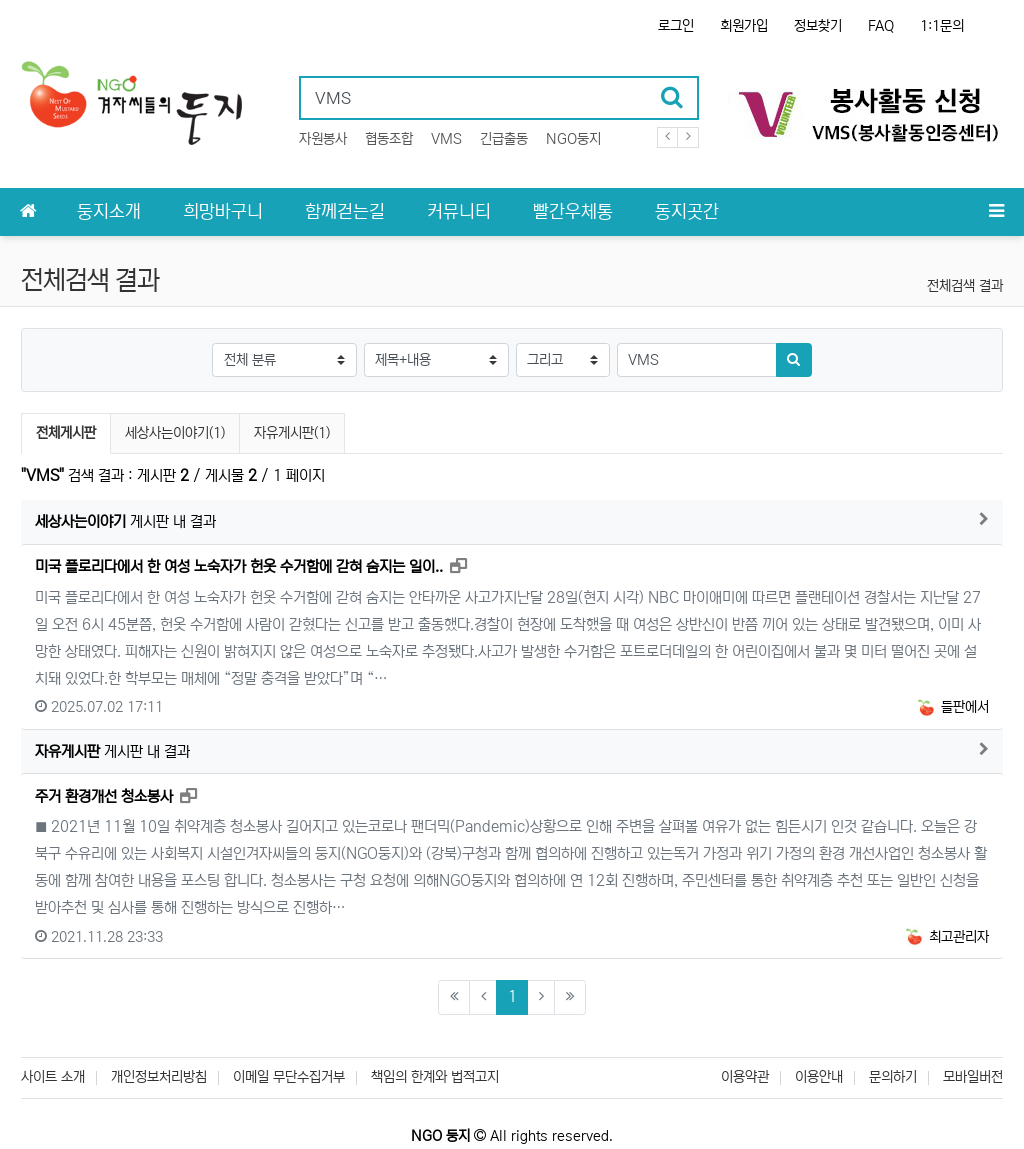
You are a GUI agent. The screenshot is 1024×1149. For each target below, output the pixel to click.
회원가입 (744, 26)
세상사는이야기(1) (175, 433)
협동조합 (389, 139)
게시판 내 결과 (125, 521)
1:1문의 (942, 26)
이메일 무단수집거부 (289, 1077)
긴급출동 (504, 139)
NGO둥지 (573, 139)
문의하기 (893, 1077)
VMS (446, 139)
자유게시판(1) (292, 433)
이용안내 (819, 1077)
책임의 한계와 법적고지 (435, 1077)
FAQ (881, 26)
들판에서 (952, 707)
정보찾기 (818, 26)
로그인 (676, 26)
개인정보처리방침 (159, 1077)
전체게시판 (66, 433)
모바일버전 (973, 1077)
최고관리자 (946, 937)
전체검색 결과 (965, 286)
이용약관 (745, 1077)
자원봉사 (323, 139)
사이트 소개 (53, 1077)
